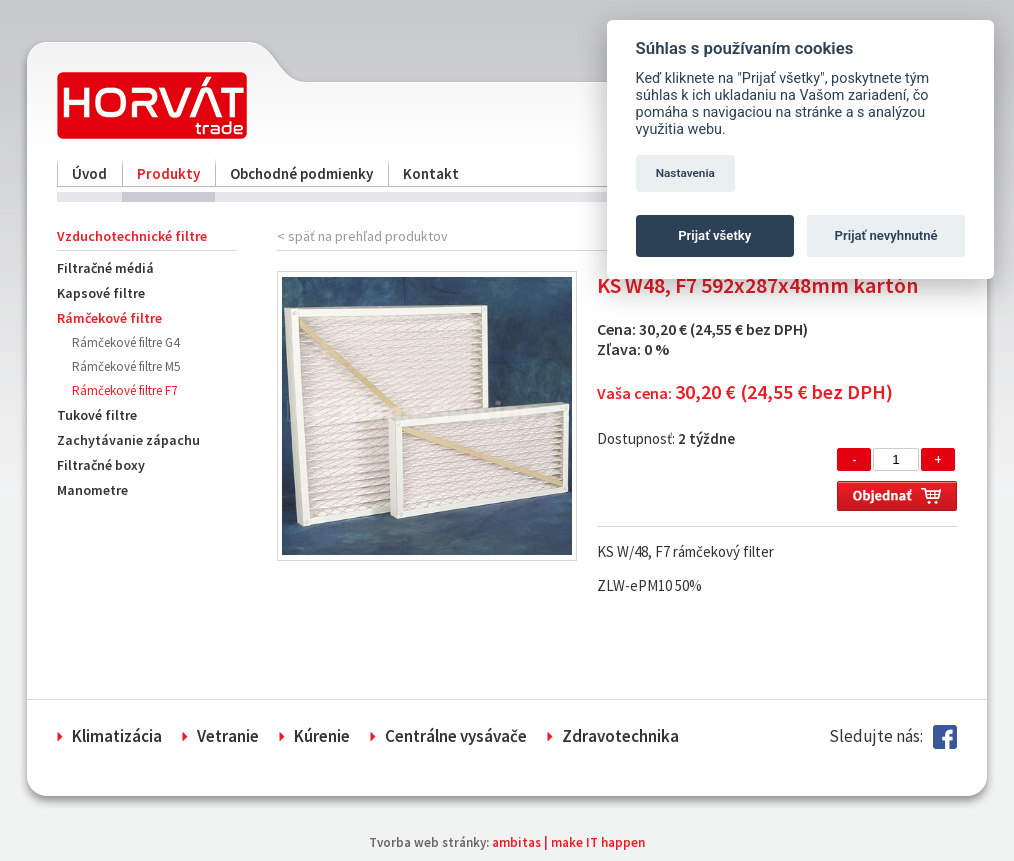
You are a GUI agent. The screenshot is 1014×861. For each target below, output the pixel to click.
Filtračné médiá (105, 268)
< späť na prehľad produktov (362, 236)
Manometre (92, 490)
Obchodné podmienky (301, 173)
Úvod (89, 173)
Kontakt (431, 173)
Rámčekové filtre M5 (126, 366)
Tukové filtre (97, 415)
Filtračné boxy (101, 465)
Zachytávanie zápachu (128, 440)
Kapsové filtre (101, 293)
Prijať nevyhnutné (886, 235)
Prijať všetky (714, 235)
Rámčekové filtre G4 (125, 342)
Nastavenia (685, 173)
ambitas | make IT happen (568, 842)
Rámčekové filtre (109, 318)
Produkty (168, 173)
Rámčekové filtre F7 (124, 390)
